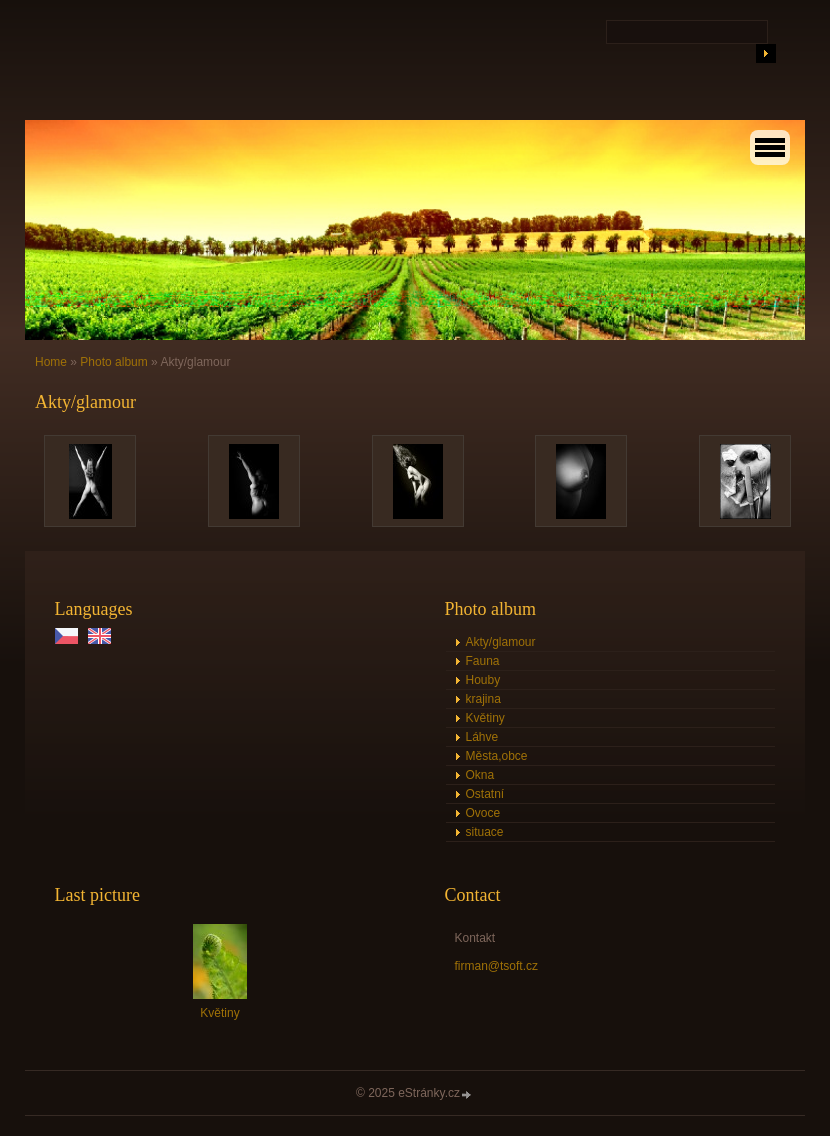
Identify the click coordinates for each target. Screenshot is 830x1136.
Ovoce (483, 813)
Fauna (483, 661)
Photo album (113, 362)
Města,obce (497, 756)
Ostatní (485, 794)
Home (51, 362)
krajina (483, 699)
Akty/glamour (501, 642)
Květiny (485, 718)
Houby (483, 680)
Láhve (482, 737)
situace (485, 832)
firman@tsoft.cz (497, 966)
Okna (480, 775)
